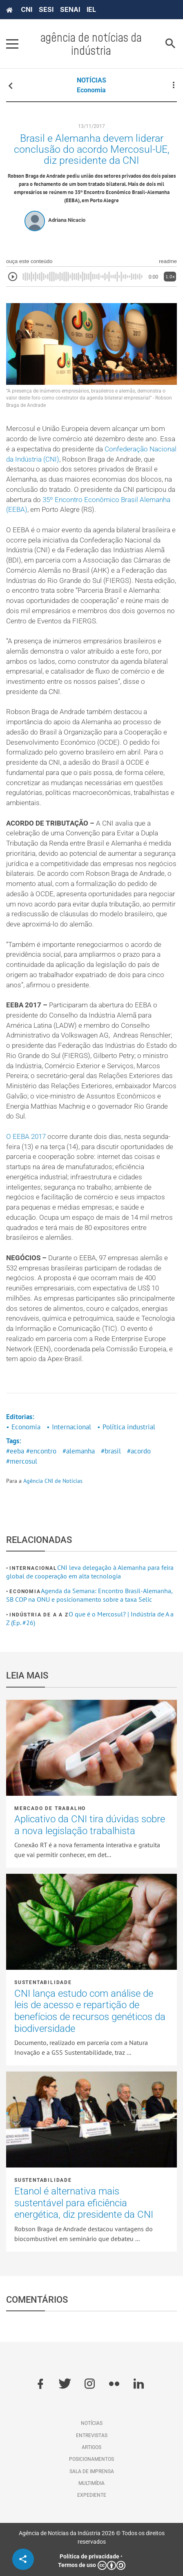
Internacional (33, 1568)
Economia (91, 90)
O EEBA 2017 (26, 1137)
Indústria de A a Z (38, 1615)
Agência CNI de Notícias (53, 1480)
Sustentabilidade (43, 1982)
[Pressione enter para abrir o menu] (12, 44)
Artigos (91, 2447)
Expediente (91, 2495)
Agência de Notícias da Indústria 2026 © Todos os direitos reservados (92, 2537)
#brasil (111, 1450)
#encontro (41, 1450)
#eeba (15, 1450)
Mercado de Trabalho (50, 1808)
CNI (26, 9)
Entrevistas (91, 2435)
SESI (46, 9)
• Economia (23, 1426)
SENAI (70, 9)
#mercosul (21, 1461)
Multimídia (91, 2483)
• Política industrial (126, 1426)
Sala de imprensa (91, 2471)
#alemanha (78, 1450)
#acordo (139, 1450)
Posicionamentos (91, 2459)
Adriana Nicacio (66, 220)
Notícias (92, 2423)
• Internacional (69, 1426)
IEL (91, 9)
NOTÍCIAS (91, 80)
